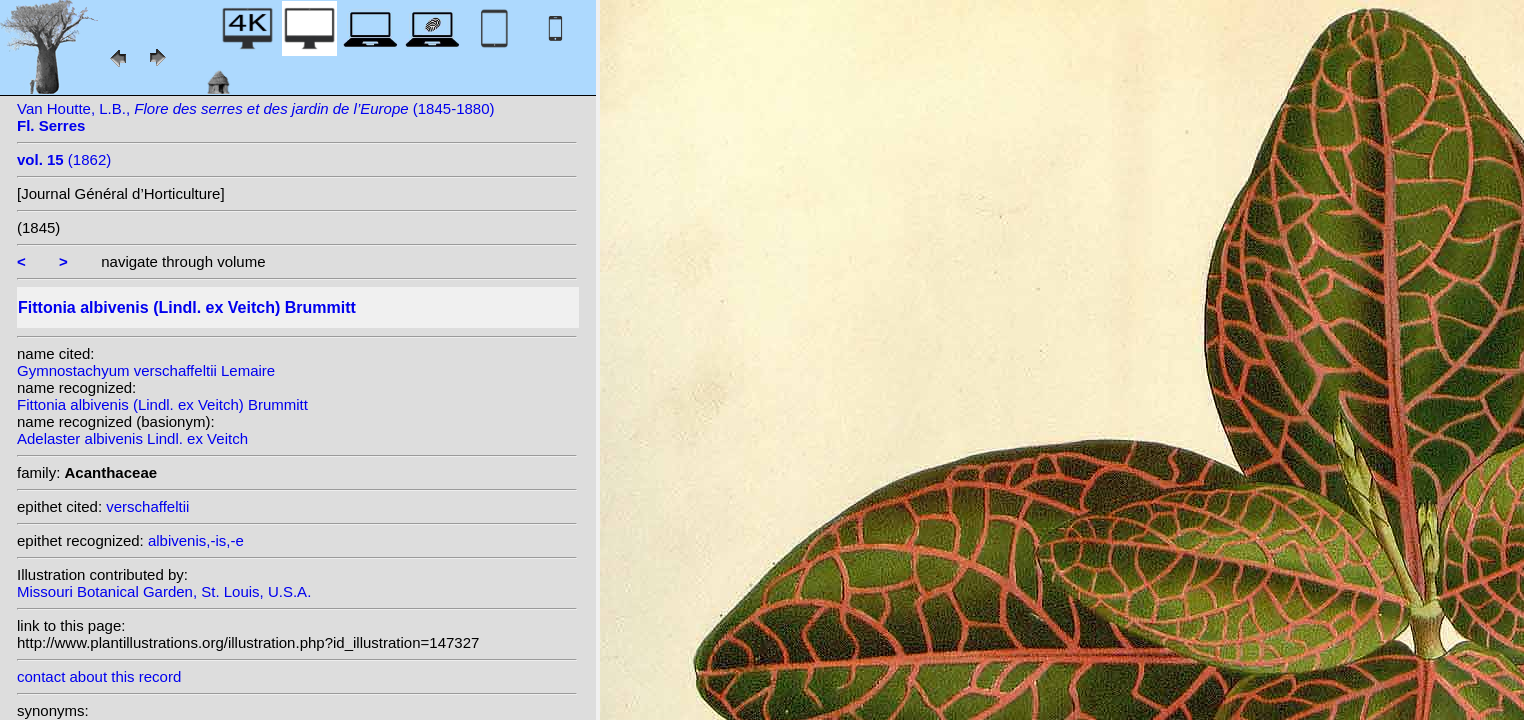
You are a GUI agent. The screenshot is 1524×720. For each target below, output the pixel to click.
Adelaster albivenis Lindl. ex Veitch (132, 438)
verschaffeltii (147, 506)
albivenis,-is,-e (196, 540)
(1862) (64, 159)
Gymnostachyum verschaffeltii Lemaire (146, 370)
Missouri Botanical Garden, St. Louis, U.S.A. (164, 591)
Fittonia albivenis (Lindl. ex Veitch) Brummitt (162, 404)
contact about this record (99, 676)
